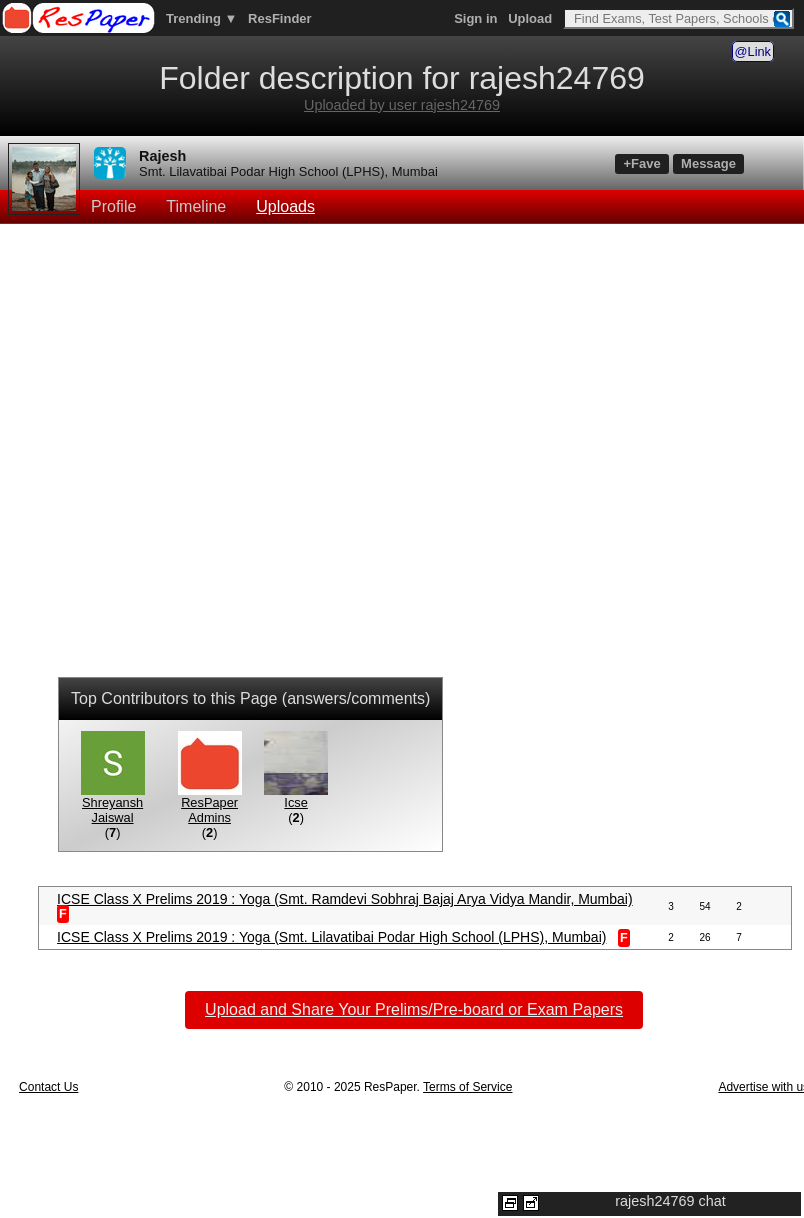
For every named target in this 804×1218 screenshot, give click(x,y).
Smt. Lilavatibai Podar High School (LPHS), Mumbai (288, 171)
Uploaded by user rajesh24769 (402, 105)
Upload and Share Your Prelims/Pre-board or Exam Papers (414, 1009)
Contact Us (48, 1087)
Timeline (196, 206)
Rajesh (162, 156)
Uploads (285, 206)
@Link (753, 51)
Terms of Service (467, 1087)
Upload (530, 18)
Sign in (475, 18)
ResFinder (280, 18)
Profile (113, 206)
